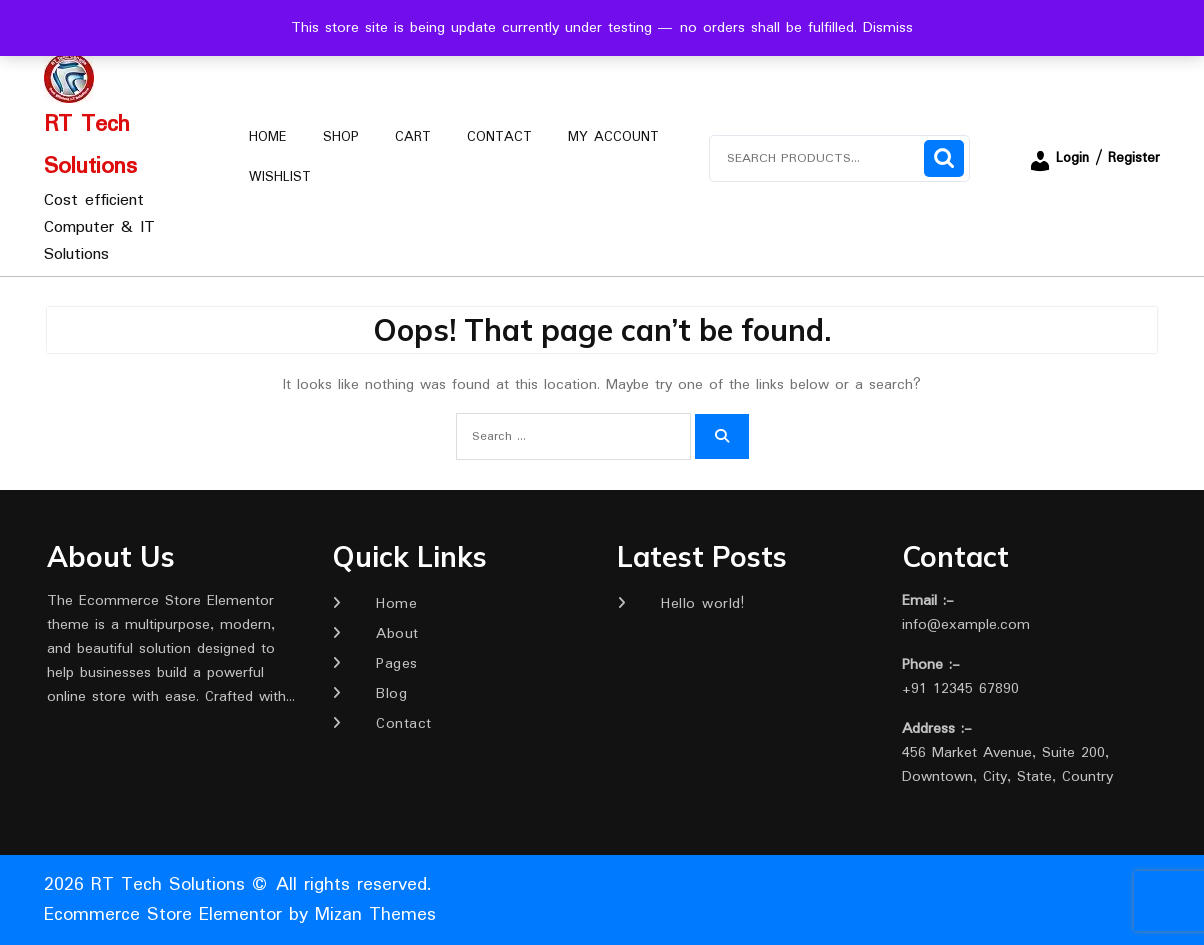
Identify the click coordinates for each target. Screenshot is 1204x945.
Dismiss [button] (888, 28)
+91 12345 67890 (960, 689)
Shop (341, 137)
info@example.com (966, 625)
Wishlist (280, 177)
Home (268, 137)
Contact (499, 137)
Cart (413, 137)
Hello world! (702, 604)
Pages (397, 664)
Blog (391, 694)
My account (613, 137)
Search (944, 158)
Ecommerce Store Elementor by (240, 915)
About (397, 634)
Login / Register (1094, 158)
